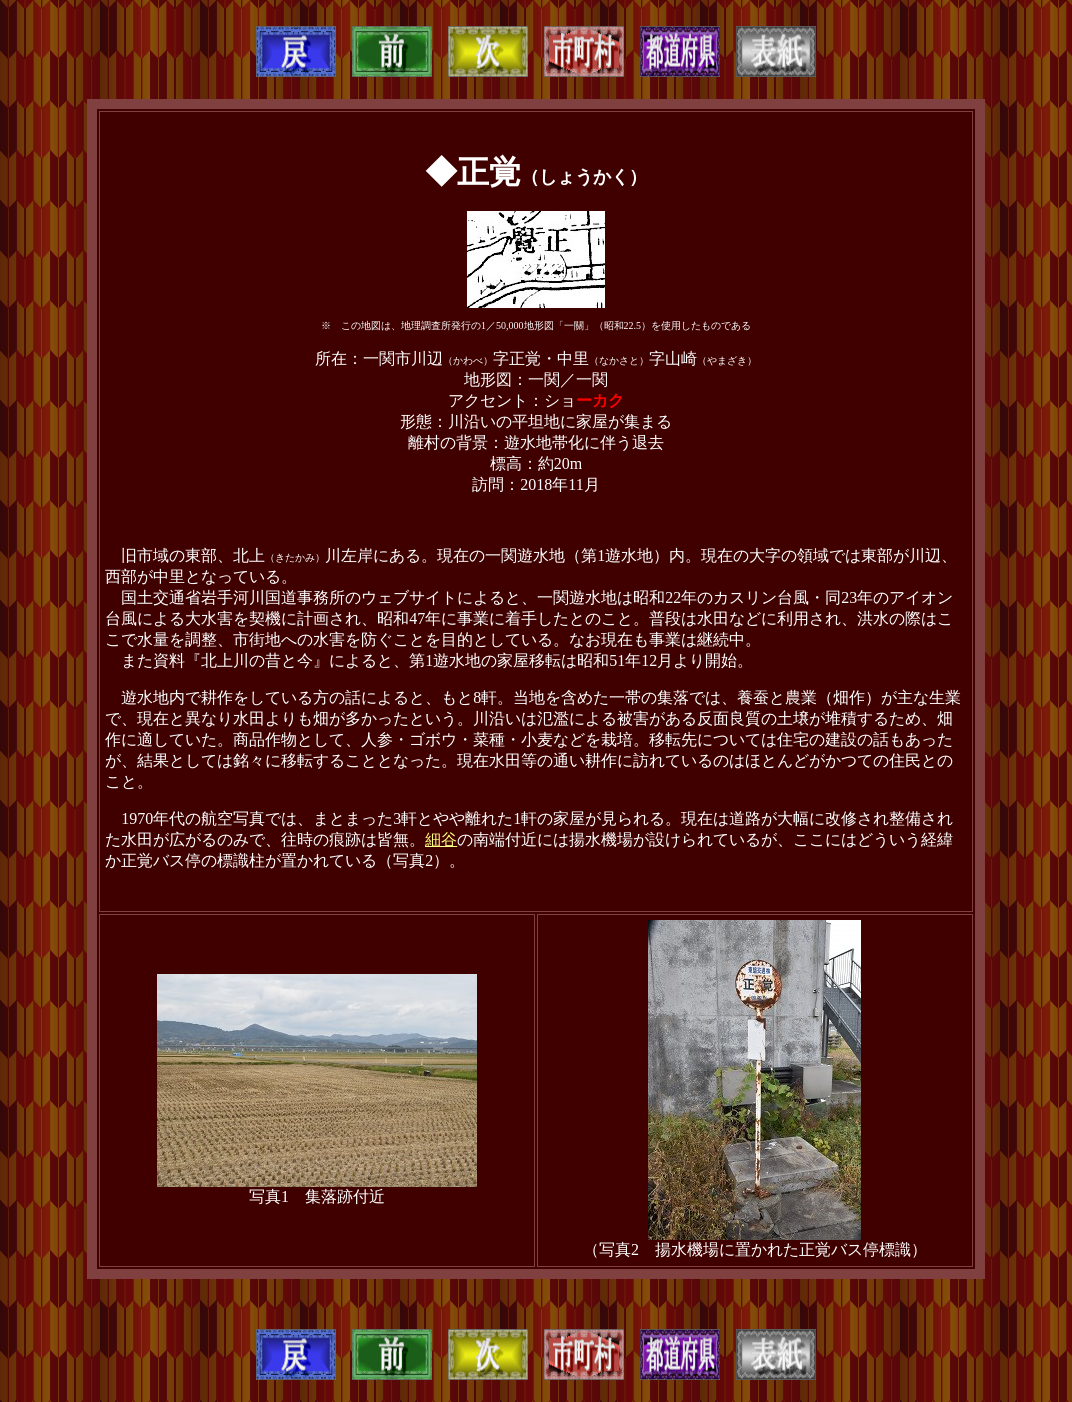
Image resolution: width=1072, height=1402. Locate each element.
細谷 (441, 839)
